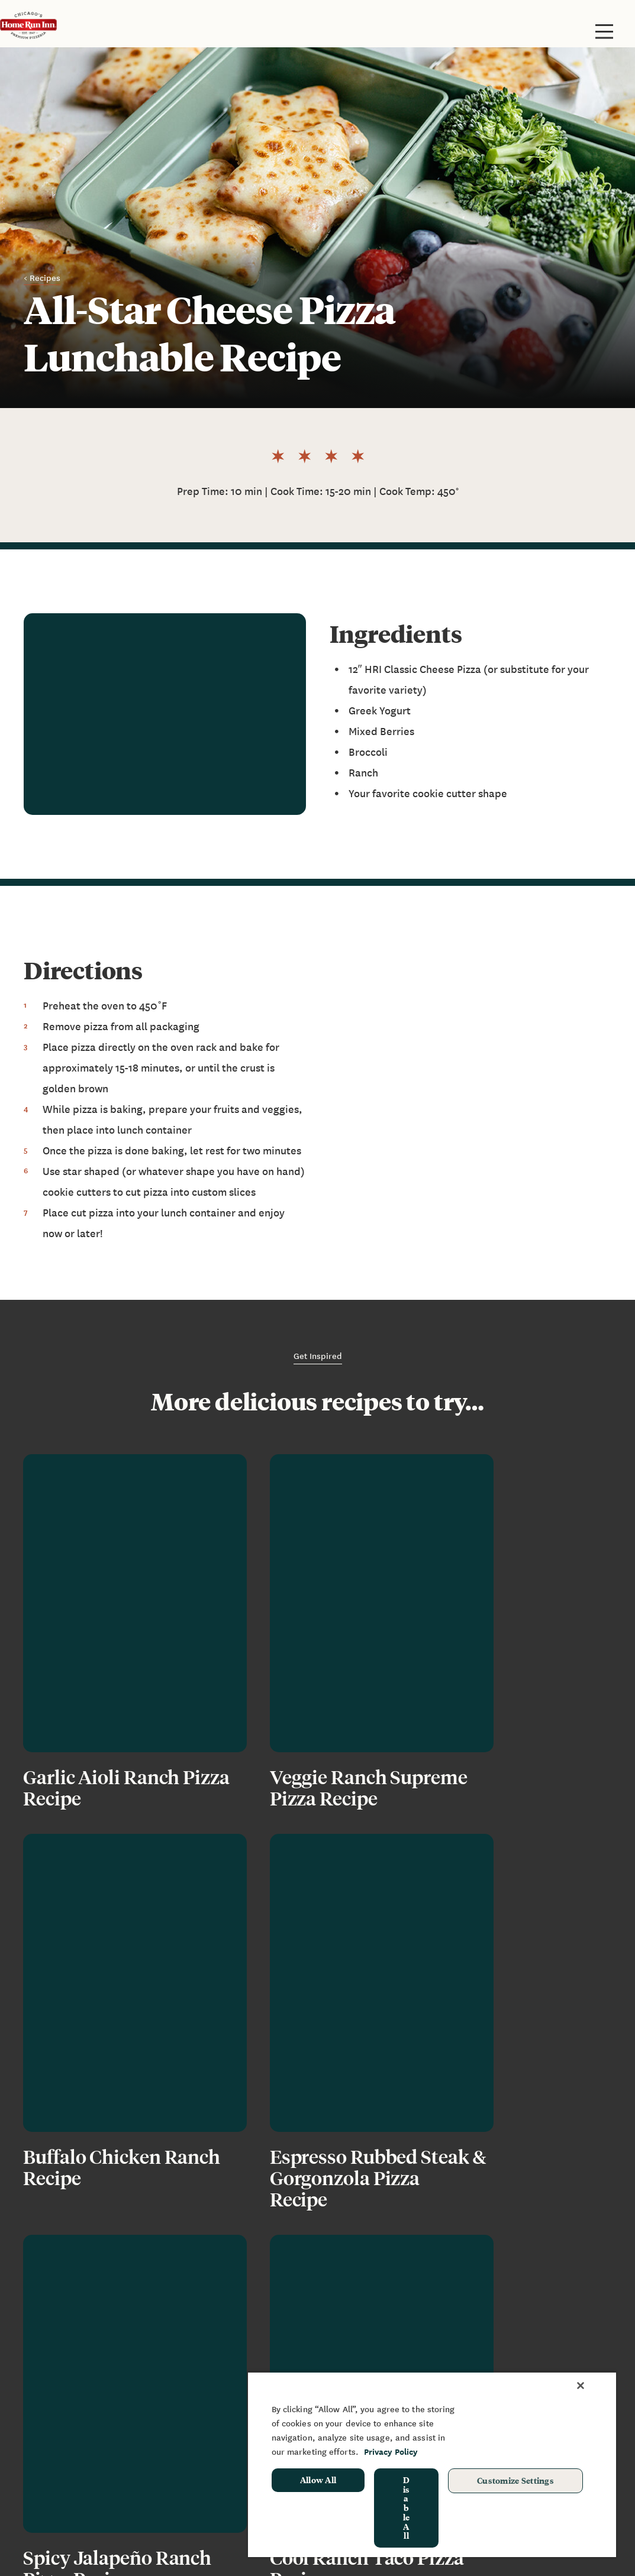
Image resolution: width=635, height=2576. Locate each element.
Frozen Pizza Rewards (72, 2460)
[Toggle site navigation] (604, 31)
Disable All (406, 2508)
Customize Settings (515, 2480)
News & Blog (195, 2390)
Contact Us (192, 2425)
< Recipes (42, 277)
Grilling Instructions (69, 2443)
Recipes (185, 2460)
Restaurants (51, 2407)
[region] (432, 2464)
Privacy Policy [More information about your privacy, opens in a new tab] (391, 2451)
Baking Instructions (67, 2425)
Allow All (318, 2480)
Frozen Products (60, 2390)
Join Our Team (199, 2443)
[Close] (580, 2385)
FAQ (176, 2407)
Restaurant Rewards (69, 2478)
